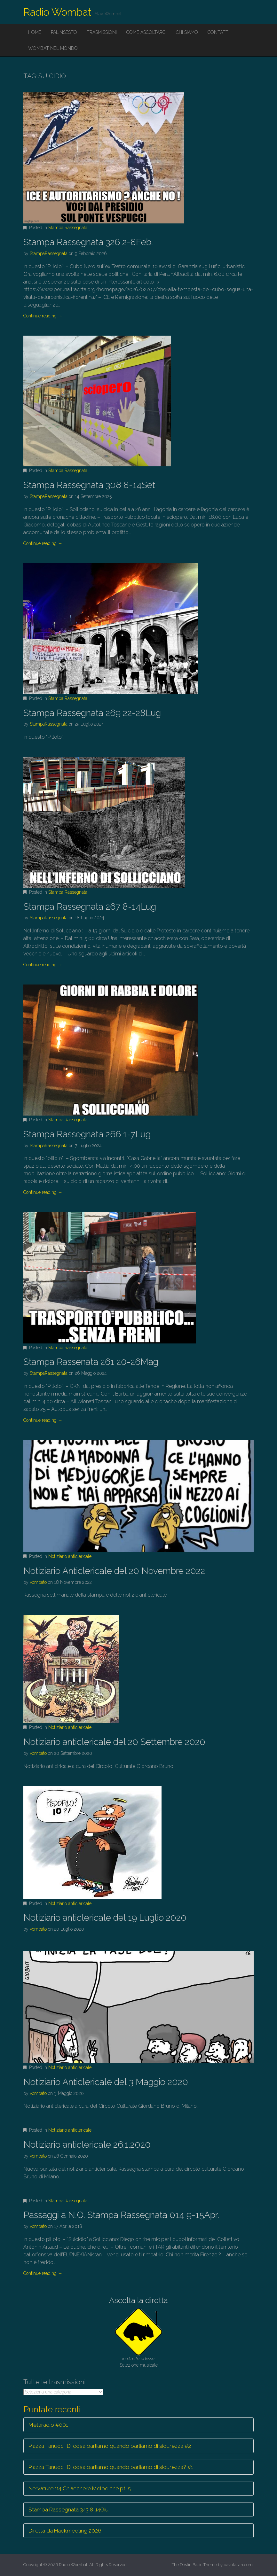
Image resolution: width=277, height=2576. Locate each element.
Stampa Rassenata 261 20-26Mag (90, 1362)
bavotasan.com (238, 2564)
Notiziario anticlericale (69, 1556)
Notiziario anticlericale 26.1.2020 (87, 2144)
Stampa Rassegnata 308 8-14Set (89, 485)
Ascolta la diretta (138, 2300)
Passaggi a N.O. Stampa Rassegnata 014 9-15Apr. (121, 2215)
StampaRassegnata (48, 253)
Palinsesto (64, 32)
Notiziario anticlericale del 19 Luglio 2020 (104, 1917)
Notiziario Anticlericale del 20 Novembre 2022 (114, 1571)
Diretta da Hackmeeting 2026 (64, 2530)
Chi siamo (187, 32)
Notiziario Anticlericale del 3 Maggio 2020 (105, 2082)
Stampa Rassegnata (67, 227)
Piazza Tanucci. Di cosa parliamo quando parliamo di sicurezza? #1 (110, 2467)
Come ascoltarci (146, 32)
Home (34, 32)
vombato (38, 1582)
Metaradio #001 (48, 2425)
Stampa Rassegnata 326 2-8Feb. (88, 242)
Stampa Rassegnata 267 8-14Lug (89, 906)
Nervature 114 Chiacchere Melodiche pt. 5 (79, 2488)
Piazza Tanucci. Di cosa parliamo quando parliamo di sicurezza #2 (109, 2446)
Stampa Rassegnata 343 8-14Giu (68, 2509)
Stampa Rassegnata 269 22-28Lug (92, 713)
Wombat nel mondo (53, 48)
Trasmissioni (102, 32)
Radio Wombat (57, 12)
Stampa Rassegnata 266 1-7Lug (87, 1134)
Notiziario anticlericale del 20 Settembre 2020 (114, 1742)
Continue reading (42, 315)
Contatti (218, 32)
